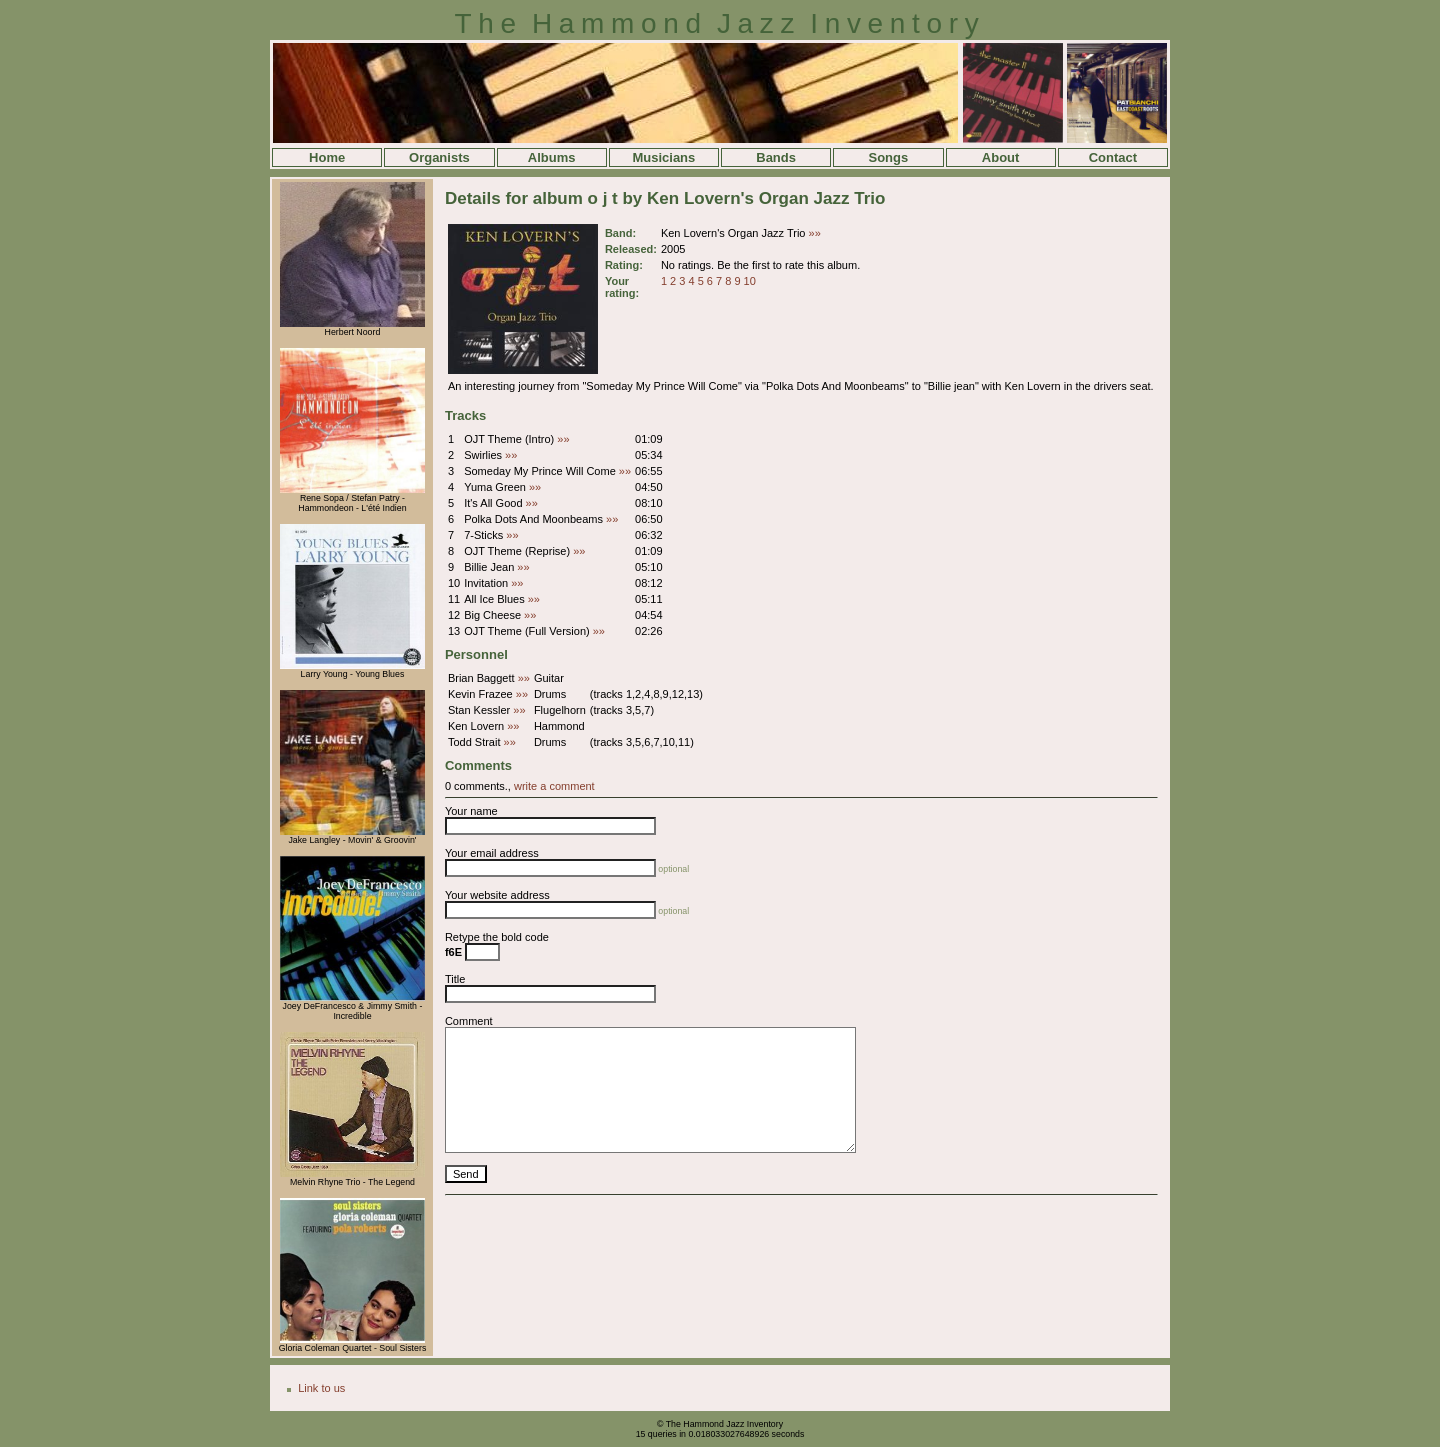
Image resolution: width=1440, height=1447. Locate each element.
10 (750, 281)
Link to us (321, 1388)
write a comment (554, 786)
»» (815, 233)
